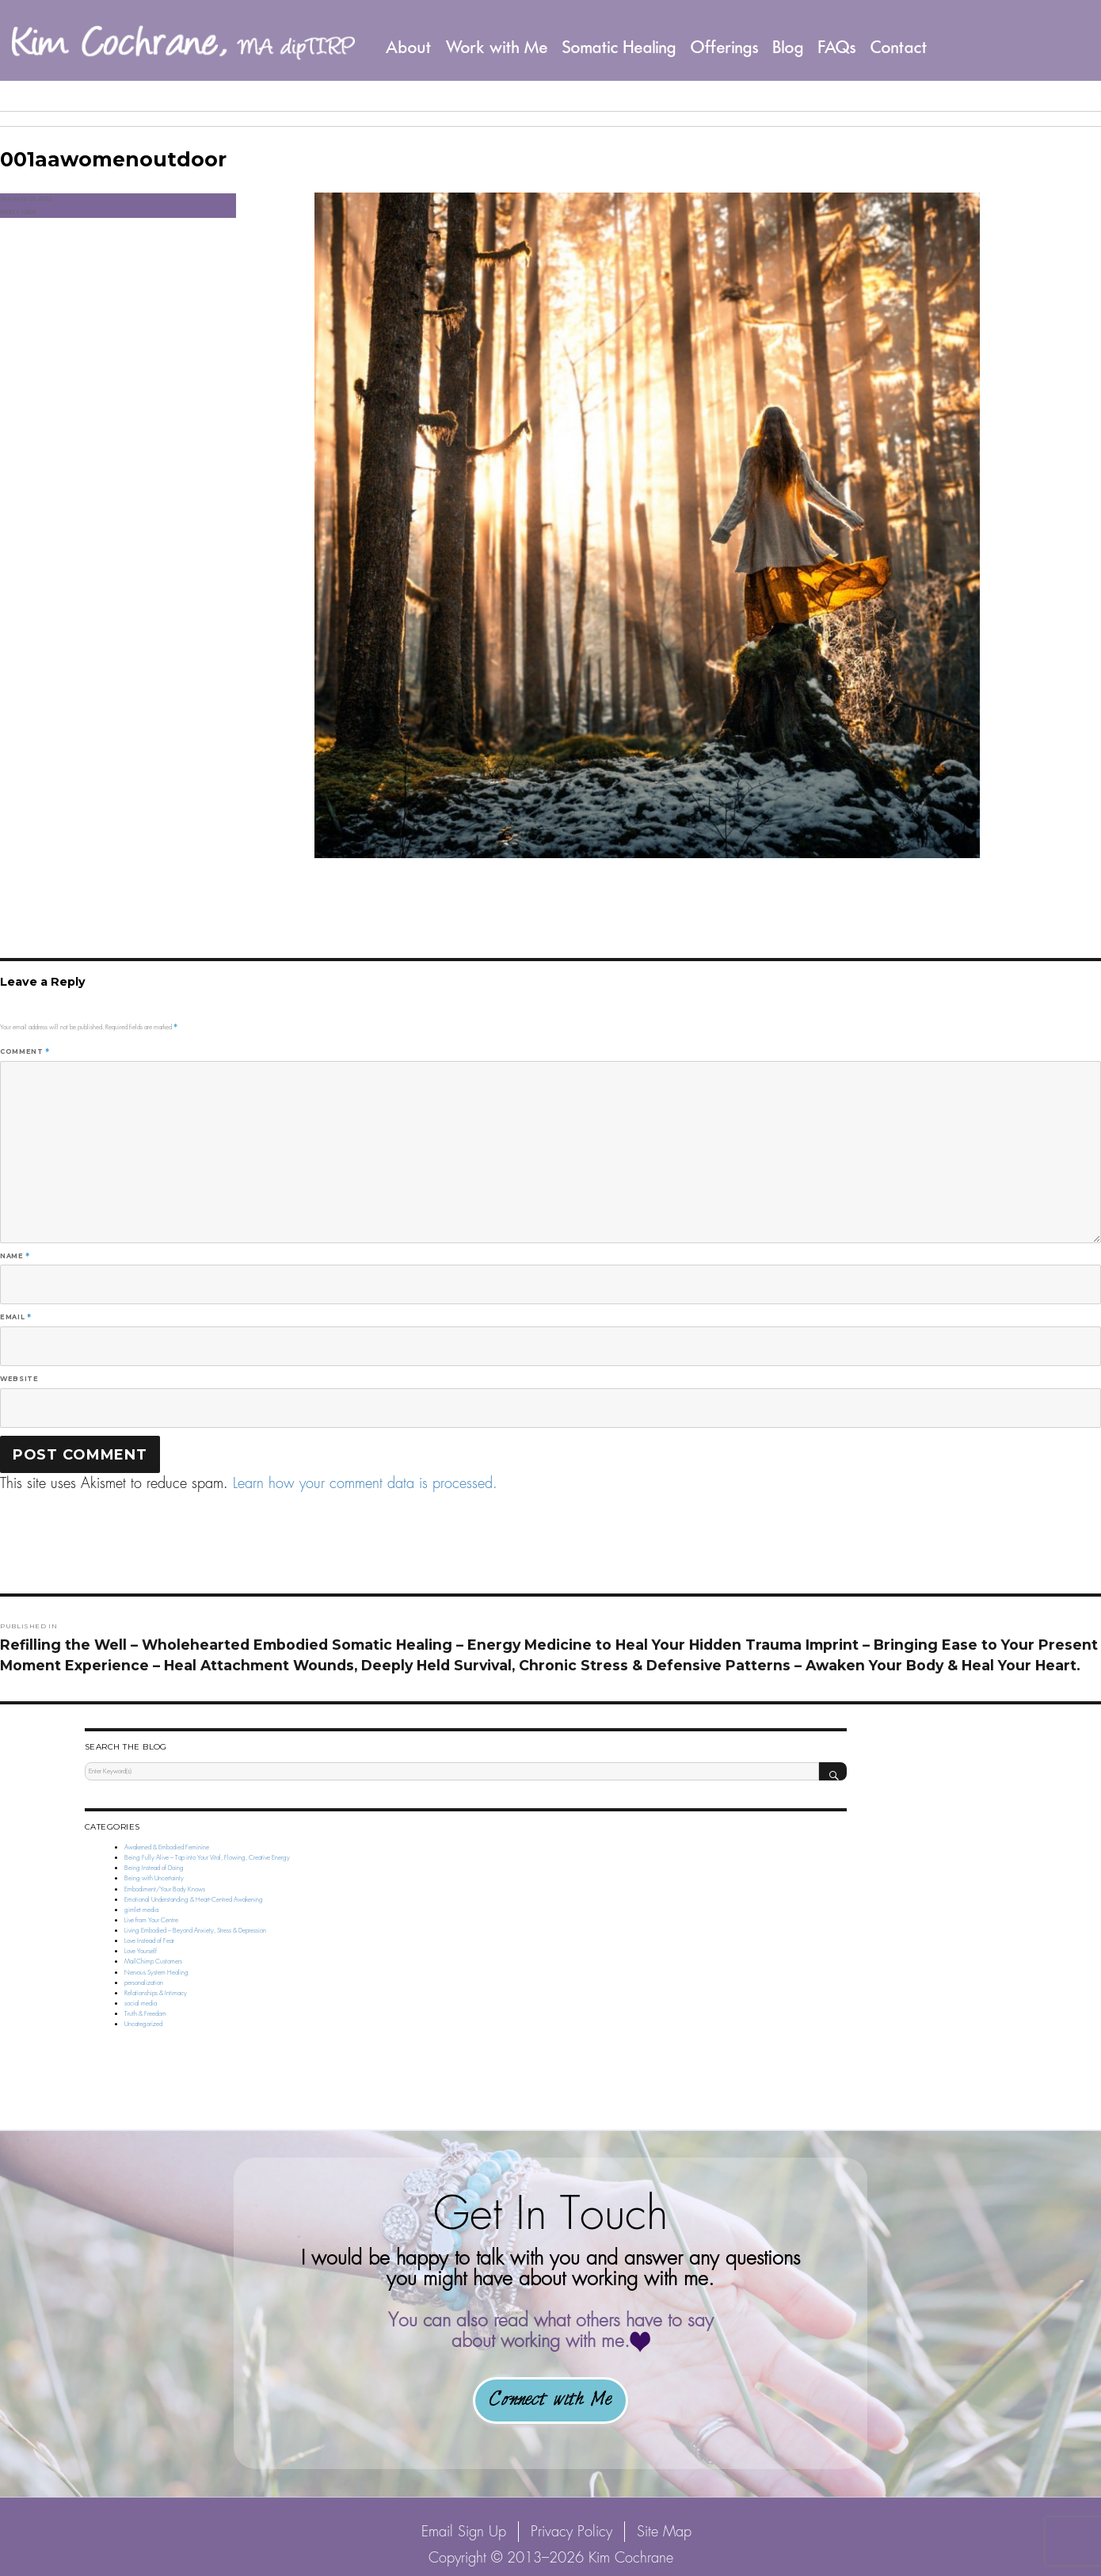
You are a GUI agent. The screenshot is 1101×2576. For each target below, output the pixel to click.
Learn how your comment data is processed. (365, 1483)
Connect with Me (550, 2400)
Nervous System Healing (156, 1972)
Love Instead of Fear (149, 1940)
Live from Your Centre (151, 1920)
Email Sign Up (463, 2531)
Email (15, 1317)
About (409, 46)
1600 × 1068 (18, 212)
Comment (25, 1051)
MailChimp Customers (153, 1961)
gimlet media (141, 1910)
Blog (788, 46)
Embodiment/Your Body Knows (164, 1889)
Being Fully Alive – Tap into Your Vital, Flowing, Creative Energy (207, 1857)
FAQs (837, 46)
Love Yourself (140, 1951)
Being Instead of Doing (154, 1868)
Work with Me (497, 46)
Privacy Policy (571, 2531)
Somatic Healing (619, 46)
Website (19, 1379)
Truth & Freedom (145, 2013)
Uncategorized (143, 2024)
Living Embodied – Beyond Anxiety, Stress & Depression (195, 1930)
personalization (143, 1982)
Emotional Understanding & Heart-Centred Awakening (193, 1899)
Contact (899, 46)
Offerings (725, 46)
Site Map (664, 2531)
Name (15, 1256)
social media (140, 2003)
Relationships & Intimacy (155, 1993)
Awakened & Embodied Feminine (166, 1847)
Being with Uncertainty (154, 1878)
